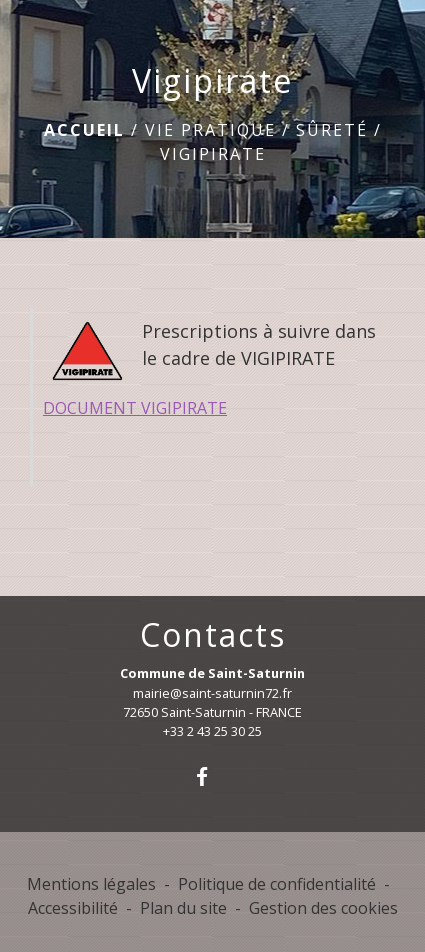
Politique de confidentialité (277, 884)
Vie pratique (210, 130)
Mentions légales (91, 884)
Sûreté (332, 130)
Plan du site (183, 908)
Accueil (84, 130)
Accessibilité (73, 908)
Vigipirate (213, 154)
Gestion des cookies (323, 908)
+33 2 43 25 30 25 (212, 731)
